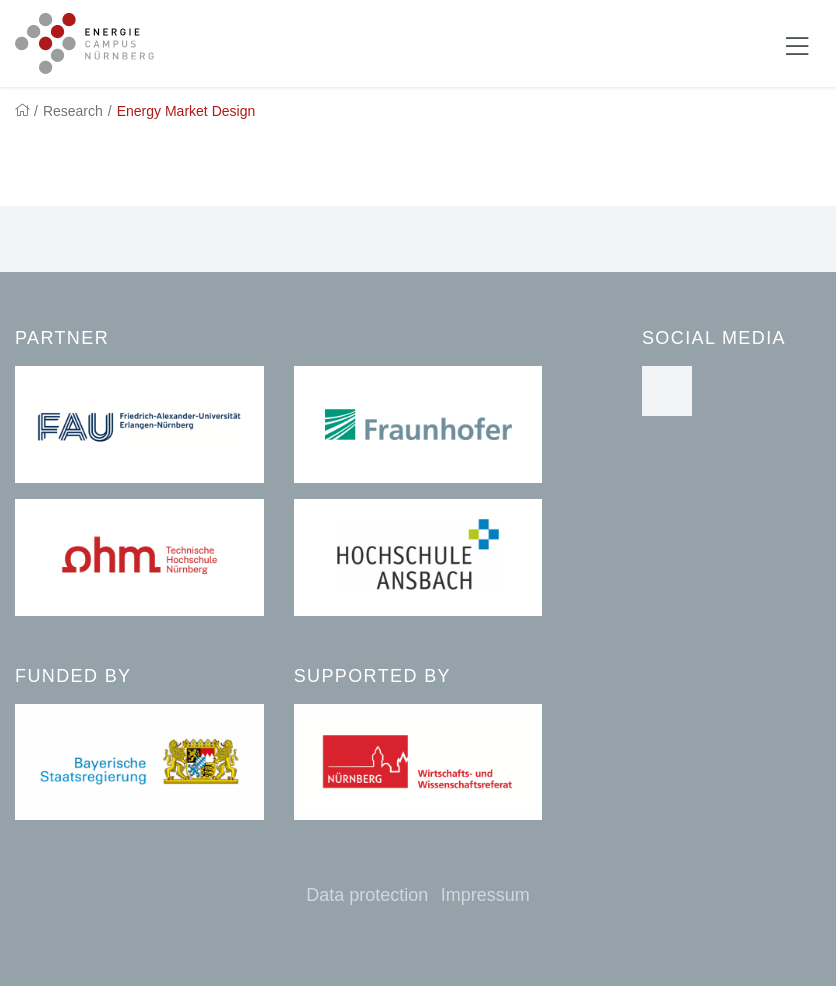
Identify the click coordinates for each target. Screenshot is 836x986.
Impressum (485, 895)
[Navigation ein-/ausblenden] (797, 44)
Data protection (367, 895)
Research (73, 111)
